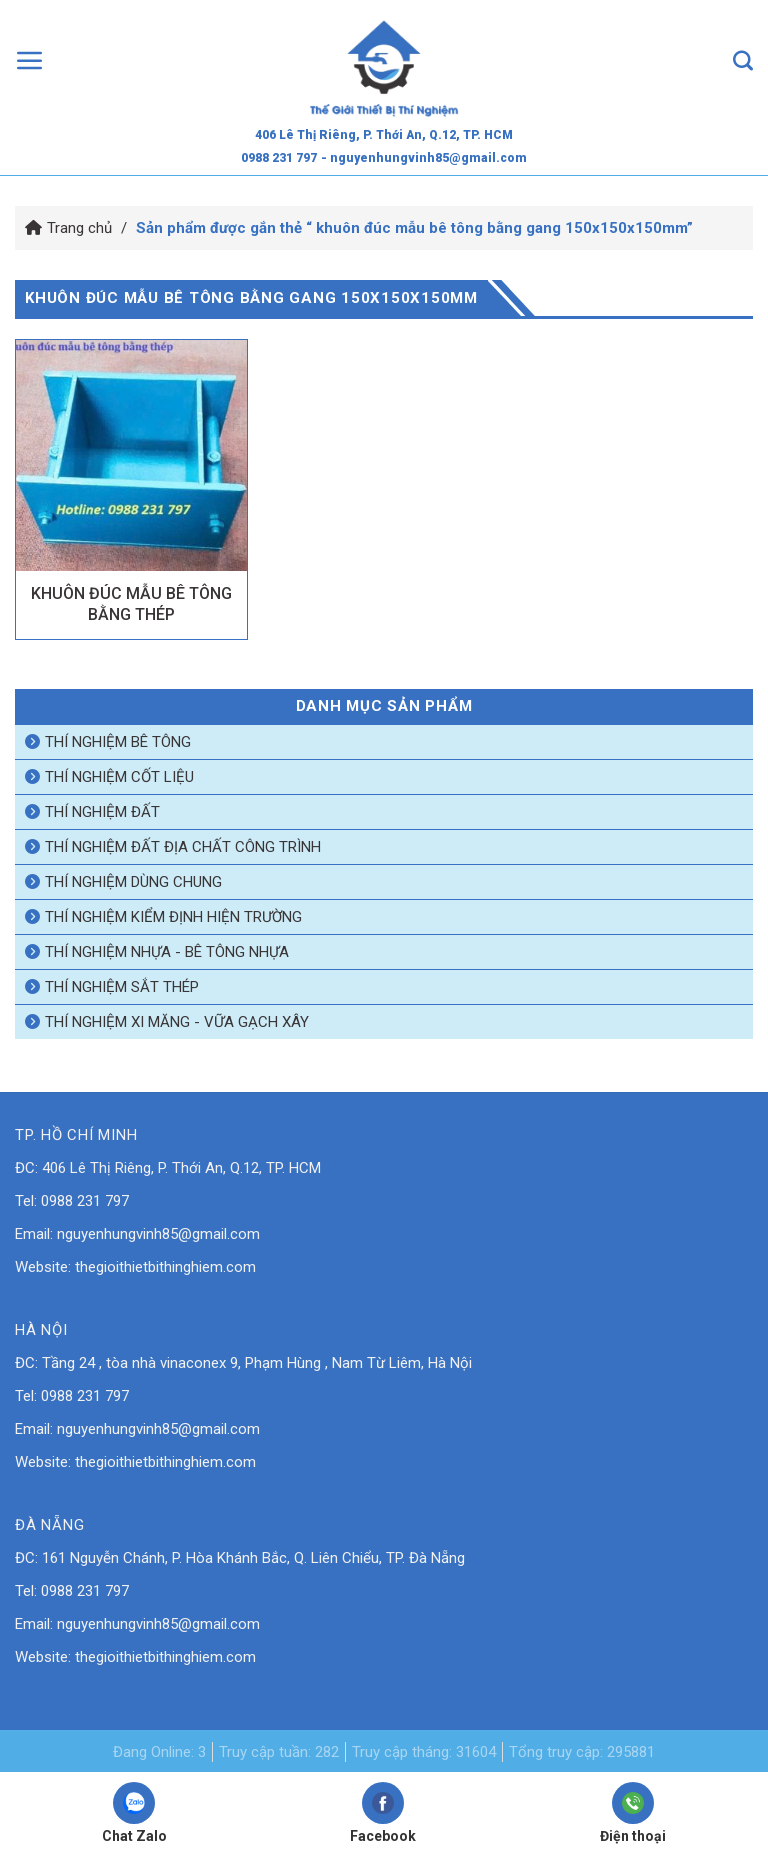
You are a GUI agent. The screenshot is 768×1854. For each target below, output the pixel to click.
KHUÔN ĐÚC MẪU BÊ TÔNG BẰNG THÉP (131, 604)
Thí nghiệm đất (102, 812)
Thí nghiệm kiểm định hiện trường (173, 917)
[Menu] (30, 60)
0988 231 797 (279, 158)
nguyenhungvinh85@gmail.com (158, 1234)
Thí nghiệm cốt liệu (119, 777)
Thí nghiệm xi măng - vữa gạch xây (177, 1022)
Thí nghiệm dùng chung (133, 882)
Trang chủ (79, 228)
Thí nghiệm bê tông (118, 742)
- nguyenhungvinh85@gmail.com (424, 158)
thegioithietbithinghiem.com (165, 1267)
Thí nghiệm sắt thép (122, 987)
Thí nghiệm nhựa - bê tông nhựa (167, 952)
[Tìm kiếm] (743, 60)
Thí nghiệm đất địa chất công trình (183, 847)
